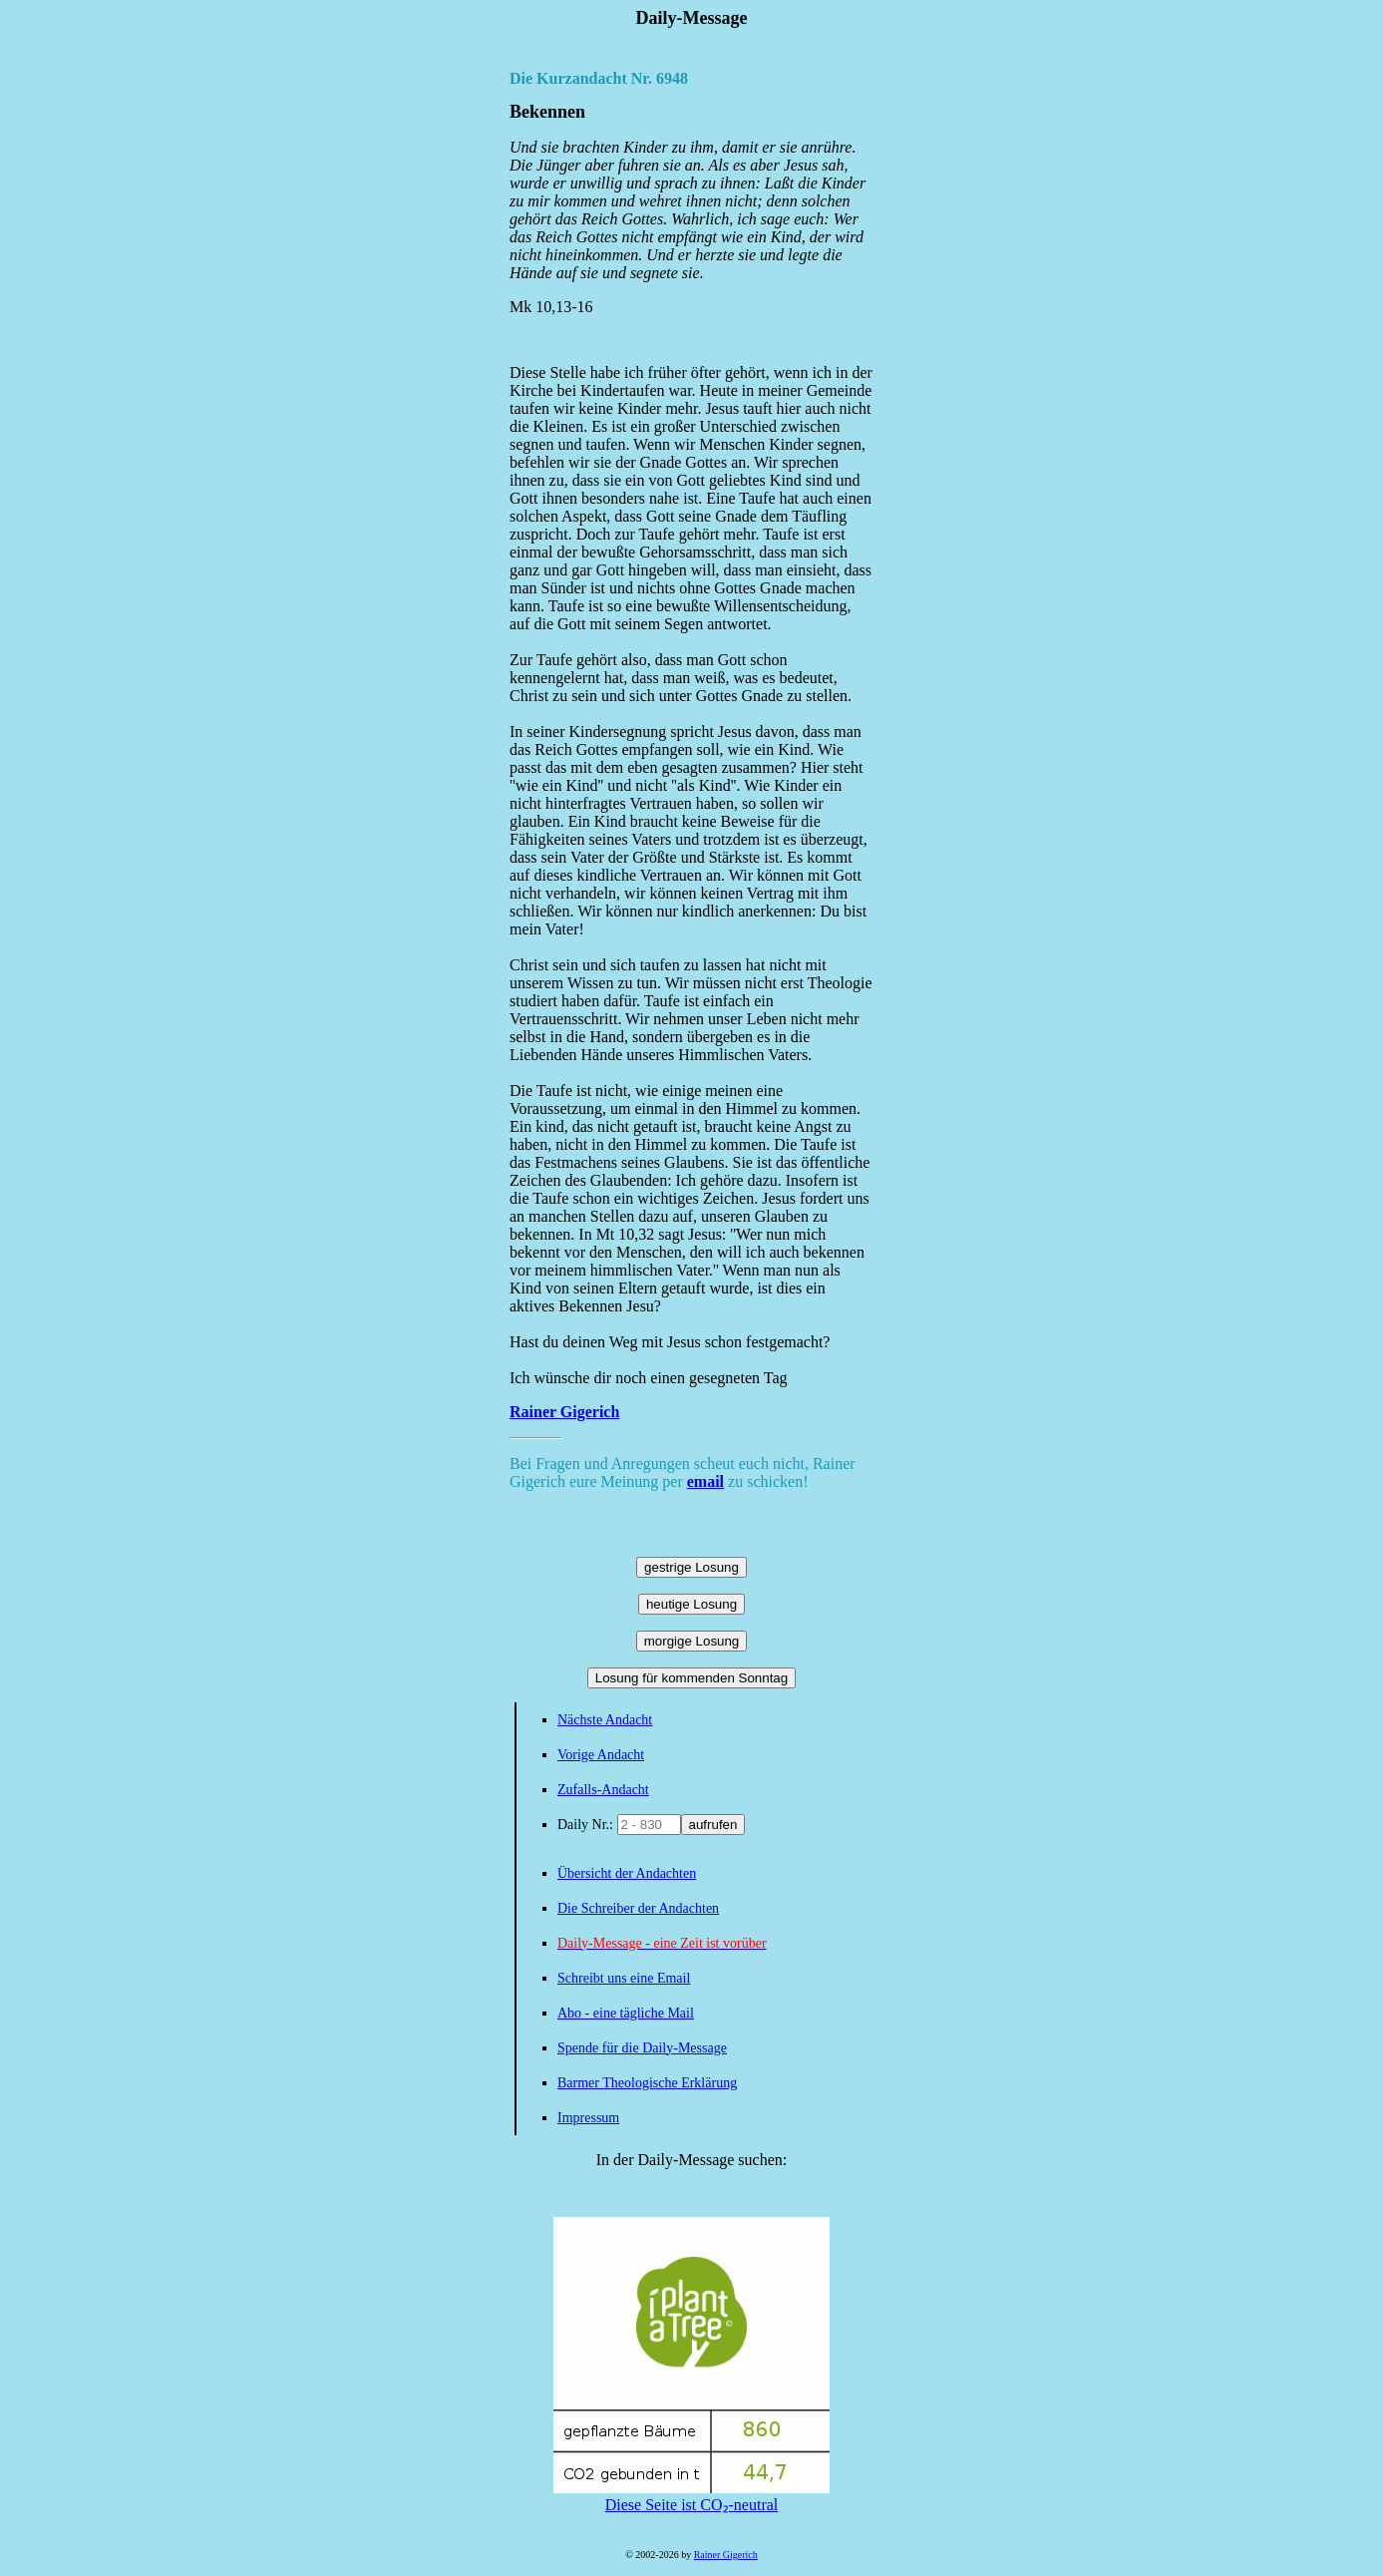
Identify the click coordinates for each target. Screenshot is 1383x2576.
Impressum (588, 2117)
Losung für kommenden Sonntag (691, 1677)
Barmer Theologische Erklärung (647, 2082)
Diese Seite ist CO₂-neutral (691, 2496)
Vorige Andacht (600, 1754)
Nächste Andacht (604, 1719)
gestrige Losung (691, 1567)
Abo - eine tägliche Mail (625, 2013)
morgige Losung (692, 1641)
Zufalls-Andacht (603, 1789)
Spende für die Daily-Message (642, 2047)
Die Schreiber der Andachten (638, 1908)
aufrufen (713, 1824)
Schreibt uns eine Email (623, 1978)
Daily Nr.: (587, 1824)
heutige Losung (691, 1604)
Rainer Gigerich (564, 1411)
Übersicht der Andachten (626, 1873)
